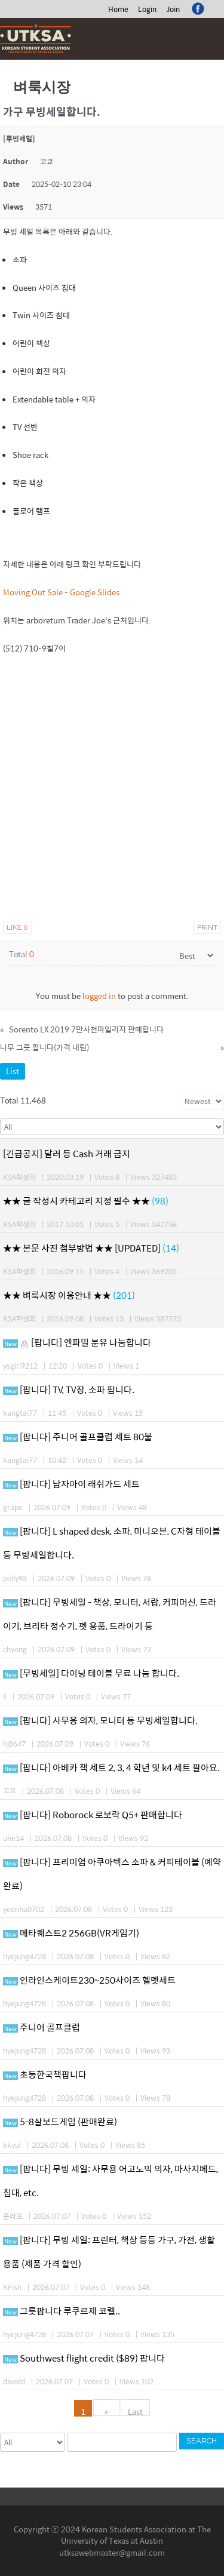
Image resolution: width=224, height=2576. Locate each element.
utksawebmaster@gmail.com (112, 2552)
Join (173, 9)
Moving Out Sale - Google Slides (61, 592)
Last (135, 2410)
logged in (99, 995)
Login (147, 9)
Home (118, 9)
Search (201, 2440)
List (12, 1071)
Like (17, 927)
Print (207, 927)
